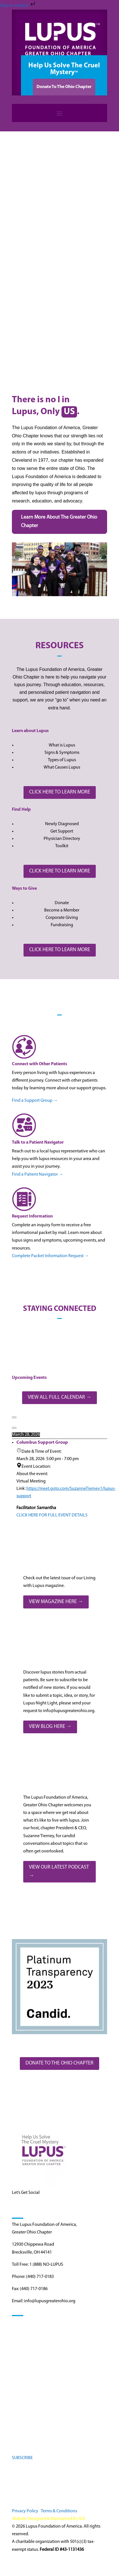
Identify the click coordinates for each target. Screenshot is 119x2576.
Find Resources (26, 2342)
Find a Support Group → (35, 1100)
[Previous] (14, 1417)
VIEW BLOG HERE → (50, 1726)
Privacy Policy (25, 2511)
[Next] (14, 1428)
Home (17, 2322)
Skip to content (18, 5)
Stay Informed (25, 2361)
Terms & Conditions (59, 2511)
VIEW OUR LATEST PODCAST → (59, 1872)
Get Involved (24, 2352)
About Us (20, 2372)
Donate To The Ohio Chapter (64, 87)
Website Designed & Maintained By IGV (48, 2519)
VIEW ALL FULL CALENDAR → (59, 1397)
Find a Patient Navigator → (37, 1174)
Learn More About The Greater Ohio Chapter (59, 522)
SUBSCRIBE (22, 2458)
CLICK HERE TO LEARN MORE (59, 792)
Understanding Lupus (32, 2332)
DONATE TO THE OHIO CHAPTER (60, 2063)
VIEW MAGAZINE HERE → (56, 1601)
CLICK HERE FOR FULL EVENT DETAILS (52, 1515)
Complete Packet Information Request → (50, 1256)
